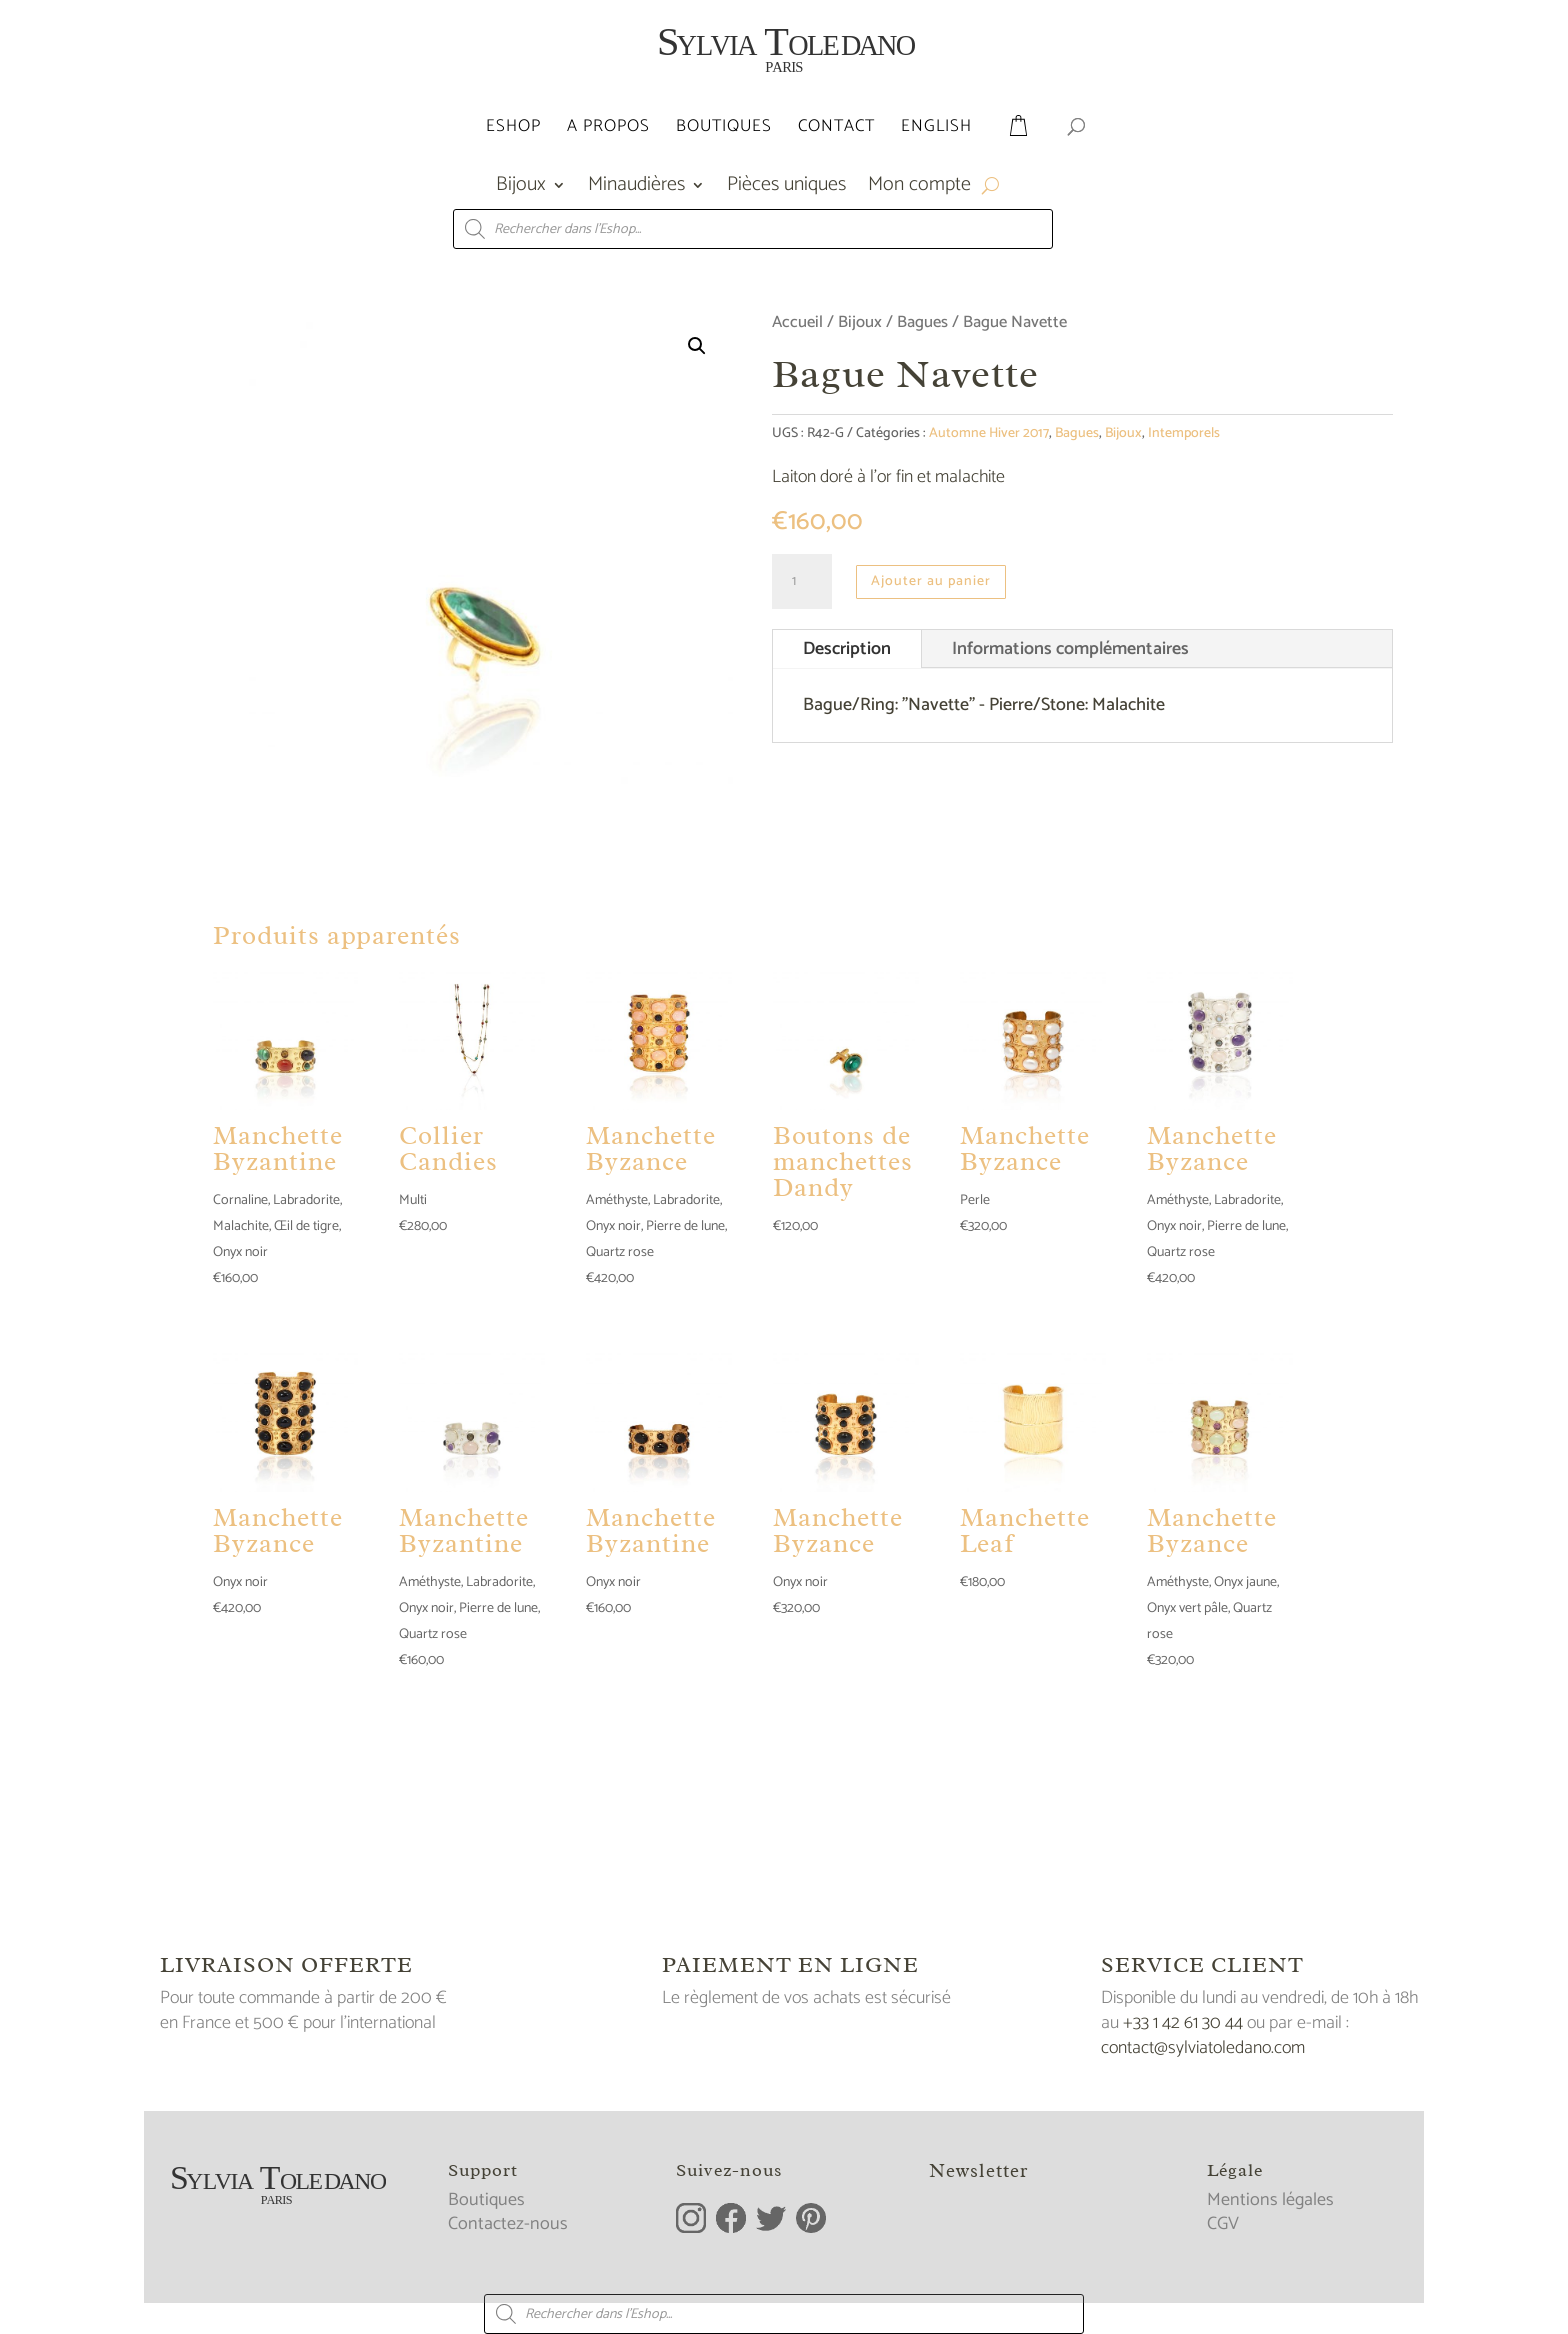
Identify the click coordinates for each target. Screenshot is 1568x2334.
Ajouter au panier (931, 581)
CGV (1223, 2224)
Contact (836, 129)
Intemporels (1184, 433)
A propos (608, 129)
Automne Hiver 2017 (989, 433)
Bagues (922, 322)
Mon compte (919, 189)
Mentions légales (1270, 2200)
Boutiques (724, 129)
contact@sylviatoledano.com (1203, 2048)
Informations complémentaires (1070, 649)
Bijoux (521, 189)
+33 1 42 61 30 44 (1183, 2023)
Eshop (513, 129)
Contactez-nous (508, 2224)
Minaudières (636, 189)
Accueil (797, 322)
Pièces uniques (786, 189)
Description (847, 649)
